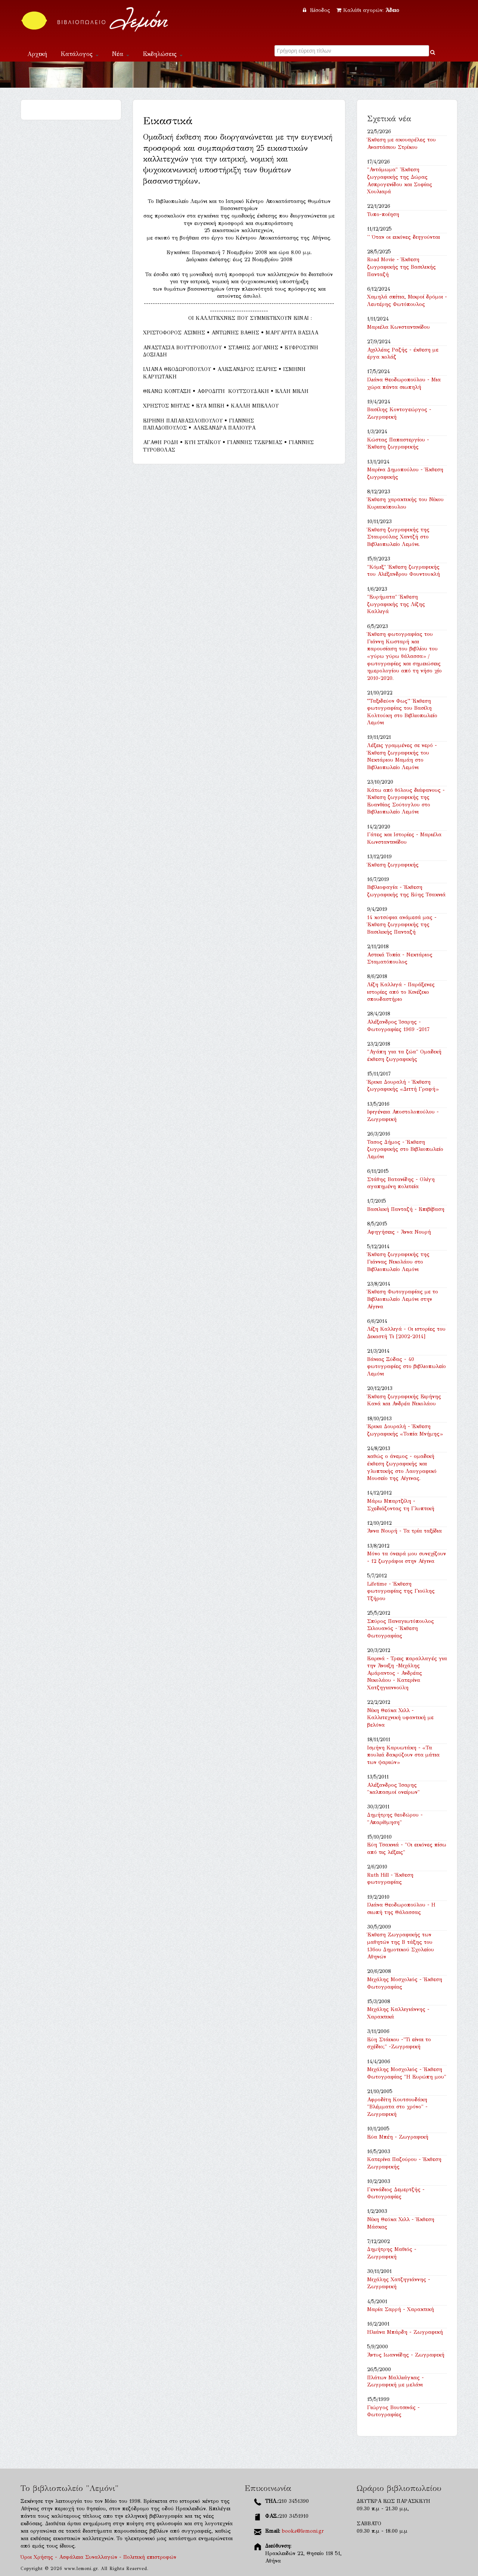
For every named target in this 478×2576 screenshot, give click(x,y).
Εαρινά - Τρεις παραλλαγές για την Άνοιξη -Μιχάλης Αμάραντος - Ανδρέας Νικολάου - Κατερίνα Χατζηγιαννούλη (407, 1673)
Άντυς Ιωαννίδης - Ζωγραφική (405, 2355)
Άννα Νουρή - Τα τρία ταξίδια (404, 1531)
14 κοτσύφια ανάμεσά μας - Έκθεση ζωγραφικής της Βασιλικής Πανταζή (402, 924)
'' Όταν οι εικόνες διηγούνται (403, 237)
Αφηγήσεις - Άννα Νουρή (399, 1232)
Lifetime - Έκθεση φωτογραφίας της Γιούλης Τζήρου (401, 1591)
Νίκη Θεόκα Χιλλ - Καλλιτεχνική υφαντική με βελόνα (400, 1717)
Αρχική (37, 53)
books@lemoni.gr (303, 2531)
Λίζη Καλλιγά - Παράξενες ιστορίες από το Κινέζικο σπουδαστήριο (401, 991)
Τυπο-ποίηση (383, 214)
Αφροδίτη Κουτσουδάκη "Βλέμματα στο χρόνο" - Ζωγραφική (397, 2106)
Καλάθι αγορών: (367, 10)
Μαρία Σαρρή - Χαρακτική (400, 2309)
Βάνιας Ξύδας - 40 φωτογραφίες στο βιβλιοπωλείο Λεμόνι (406, 1366)
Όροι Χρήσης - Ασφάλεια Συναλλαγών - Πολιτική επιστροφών (98, 2557)
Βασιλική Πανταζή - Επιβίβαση (405, 1209)
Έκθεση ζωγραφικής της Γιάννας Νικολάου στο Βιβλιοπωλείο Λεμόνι (398, 1261)
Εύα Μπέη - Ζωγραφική (397, 2137)
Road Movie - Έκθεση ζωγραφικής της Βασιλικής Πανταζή (401, 266)
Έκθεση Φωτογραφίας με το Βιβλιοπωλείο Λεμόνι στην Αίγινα (402, 1299)
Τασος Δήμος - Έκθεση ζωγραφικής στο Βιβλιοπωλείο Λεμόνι (405, 1149)
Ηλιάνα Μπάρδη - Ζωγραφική (405, 2332)
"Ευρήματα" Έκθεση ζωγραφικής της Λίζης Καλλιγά (396, 604)
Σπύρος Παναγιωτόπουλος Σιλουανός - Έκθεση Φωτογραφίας (400, 1628)
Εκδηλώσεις (163, 53)
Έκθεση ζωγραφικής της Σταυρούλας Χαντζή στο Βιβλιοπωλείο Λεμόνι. (398, 537)
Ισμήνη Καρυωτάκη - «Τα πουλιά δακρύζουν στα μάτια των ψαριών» (403, 1755)
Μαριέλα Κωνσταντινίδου (398, 327)
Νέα (120, 53)
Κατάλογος (79, 53)
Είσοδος (317, 10)
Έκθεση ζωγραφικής (393, 865)
